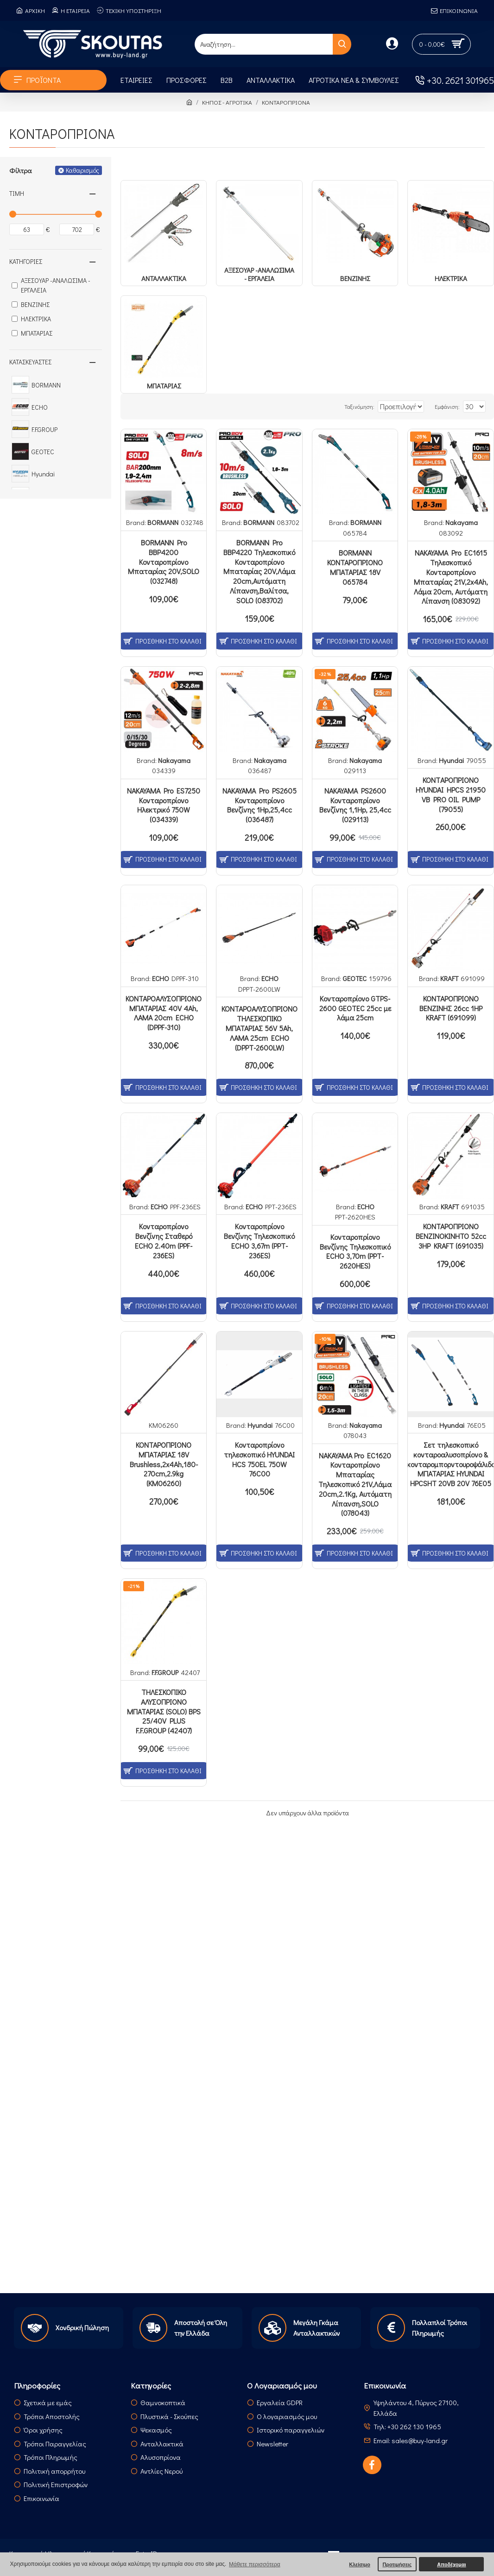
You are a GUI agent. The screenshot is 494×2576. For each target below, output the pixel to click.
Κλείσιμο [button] (359, 2564)
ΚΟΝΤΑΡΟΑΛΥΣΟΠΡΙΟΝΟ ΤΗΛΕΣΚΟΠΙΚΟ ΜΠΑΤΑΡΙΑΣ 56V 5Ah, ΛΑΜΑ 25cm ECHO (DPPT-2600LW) (260, 1028)
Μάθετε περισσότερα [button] (254, 2564)
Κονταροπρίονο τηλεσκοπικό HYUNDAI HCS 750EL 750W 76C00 (259, 1459)
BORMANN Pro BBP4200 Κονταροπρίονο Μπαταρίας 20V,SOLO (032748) (163, 562)
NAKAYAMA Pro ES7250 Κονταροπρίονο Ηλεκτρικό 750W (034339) (163, 805)
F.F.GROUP (165, 1672)
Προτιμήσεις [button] (397, 2564)
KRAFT (449, 978)
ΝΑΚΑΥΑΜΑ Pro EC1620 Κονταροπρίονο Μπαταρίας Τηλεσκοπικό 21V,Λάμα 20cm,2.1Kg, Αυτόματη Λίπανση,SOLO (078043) (355, 1484)
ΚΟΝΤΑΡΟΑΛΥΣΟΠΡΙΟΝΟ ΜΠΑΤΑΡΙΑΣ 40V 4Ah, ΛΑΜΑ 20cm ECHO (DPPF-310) (164, 1013)
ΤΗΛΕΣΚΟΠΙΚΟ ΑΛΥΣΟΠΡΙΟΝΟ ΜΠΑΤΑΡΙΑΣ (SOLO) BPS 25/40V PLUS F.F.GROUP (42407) (164, 1711)
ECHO (160, 978)
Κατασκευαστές (30, 361)
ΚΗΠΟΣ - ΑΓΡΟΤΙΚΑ (227, 102)
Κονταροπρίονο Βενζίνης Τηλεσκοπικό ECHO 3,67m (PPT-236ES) (259, 1241)
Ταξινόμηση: (339, 406)
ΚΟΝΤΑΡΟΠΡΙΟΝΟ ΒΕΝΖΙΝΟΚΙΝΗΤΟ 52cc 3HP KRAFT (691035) (451, 1236)
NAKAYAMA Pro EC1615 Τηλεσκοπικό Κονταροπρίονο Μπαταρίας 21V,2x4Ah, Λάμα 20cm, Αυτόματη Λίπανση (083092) (451, 577)
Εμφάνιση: (451, 406)
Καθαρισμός (82, 170)
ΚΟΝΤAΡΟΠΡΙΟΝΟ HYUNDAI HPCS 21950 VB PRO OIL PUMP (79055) (451, 794)
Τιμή (16, 193)
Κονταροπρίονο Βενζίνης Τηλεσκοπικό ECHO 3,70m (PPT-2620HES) (355, 1251)
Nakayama (461, 522)
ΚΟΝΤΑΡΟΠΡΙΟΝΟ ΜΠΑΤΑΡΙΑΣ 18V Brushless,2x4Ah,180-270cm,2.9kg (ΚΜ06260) (164, 1464)
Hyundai (451, 760)
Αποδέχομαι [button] (451, 2564)
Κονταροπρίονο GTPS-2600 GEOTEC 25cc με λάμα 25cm (355, 1008)
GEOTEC (354, 978)
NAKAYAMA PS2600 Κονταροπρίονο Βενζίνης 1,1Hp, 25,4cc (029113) (355, 805)
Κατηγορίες (25, 261)
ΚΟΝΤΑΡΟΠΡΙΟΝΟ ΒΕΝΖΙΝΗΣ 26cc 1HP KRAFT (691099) (450, 1008)
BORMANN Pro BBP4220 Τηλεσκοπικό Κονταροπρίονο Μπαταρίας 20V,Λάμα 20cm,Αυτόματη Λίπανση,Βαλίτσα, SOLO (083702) (259, 571)
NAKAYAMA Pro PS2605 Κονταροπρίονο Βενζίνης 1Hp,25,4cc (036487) (259, 805)
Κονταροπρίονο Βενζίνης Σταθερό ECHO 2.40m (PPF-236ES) (163, 1241)
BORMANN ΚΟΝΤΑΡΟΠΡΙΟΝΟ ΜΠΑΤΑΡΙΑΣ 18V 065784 (355, 567)
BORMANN (162, 522)
